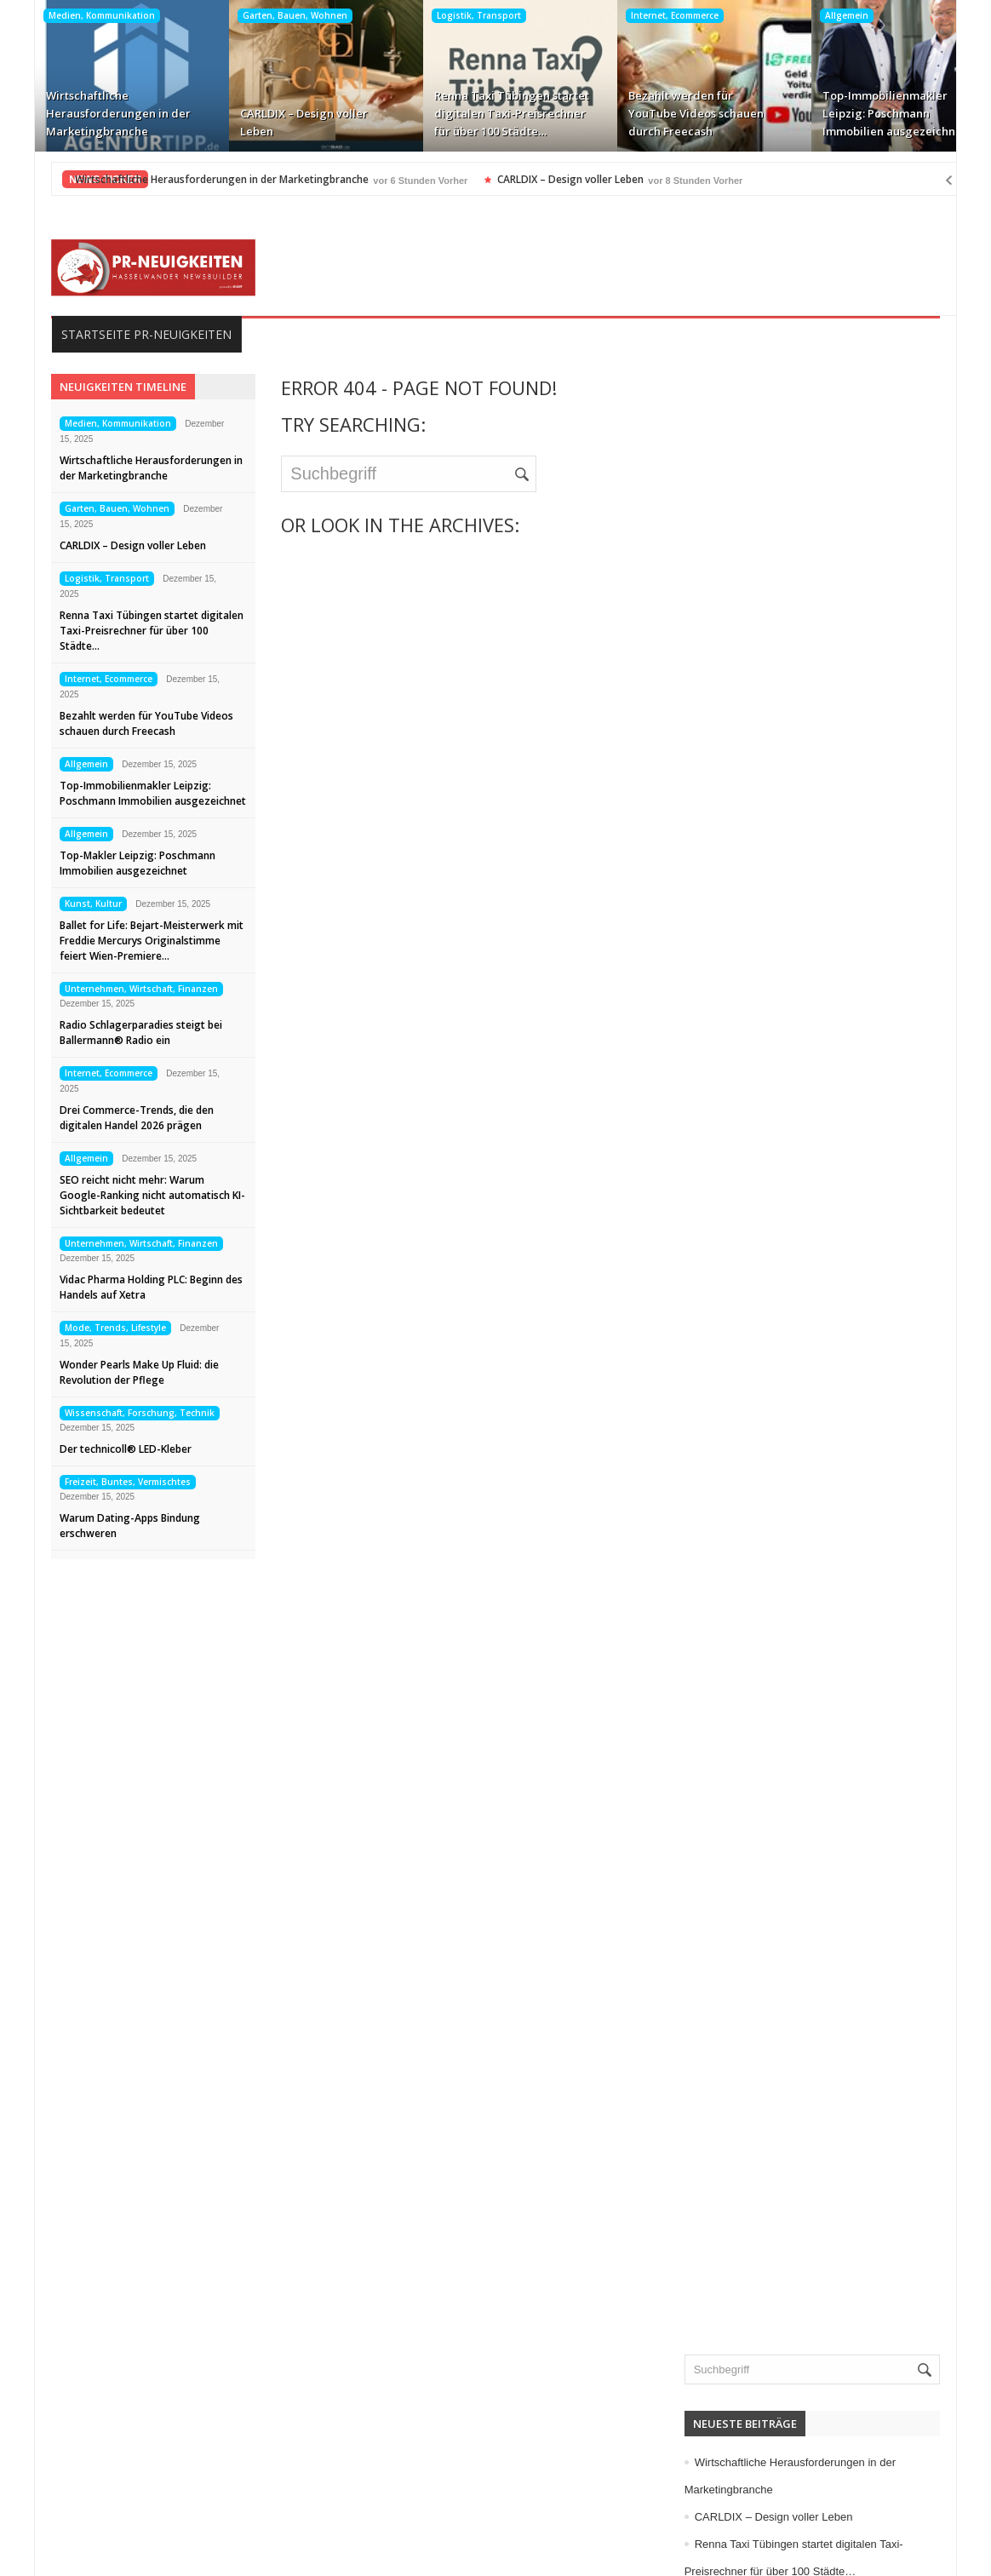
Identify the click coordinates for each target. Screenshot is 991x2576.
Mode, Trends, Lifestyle (91, 1328)
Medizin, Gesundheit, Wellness (800, 1249)
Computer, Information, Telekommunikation (832, 868)
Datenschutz (91, 2470)
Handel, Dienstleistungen (785, 1031)
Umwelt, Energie (762, 1385)
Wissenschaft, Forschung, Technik (116, 1413)
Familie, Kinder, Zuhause (785, 949)
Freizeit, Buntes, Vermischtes (104, 1482)
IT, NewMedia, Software (782, 1113)
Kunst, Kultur (69, 903)
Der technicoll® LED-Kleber (102, 1449)
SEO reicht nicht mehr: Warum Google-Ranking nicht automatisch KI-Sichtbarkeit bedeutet (128, 1195)
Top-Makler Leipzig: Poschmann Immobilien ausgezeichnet (114, 863)
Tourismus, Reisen (767, 1358)
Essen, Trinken (758, 922)
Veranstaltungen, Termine (786, 1440)
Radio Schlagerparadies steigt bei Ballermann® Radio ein (117, 1032)
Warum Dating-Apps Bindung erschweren (106, 1525)
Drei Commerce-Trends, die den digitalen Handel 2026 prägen (113, 1118)
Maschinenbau (757, 1195)
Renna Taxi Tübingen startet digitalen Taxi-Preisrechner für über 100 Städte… (487, 113)
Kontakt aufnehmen (111, 2497)
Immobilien (747, 1058)
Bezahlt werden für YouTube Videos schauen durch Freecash (671, 113)
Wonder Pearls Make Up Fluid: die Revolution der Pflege (115, 1372)
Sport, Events (754, 1331)
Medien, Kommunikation (77, 15)
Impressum (88, 2443)
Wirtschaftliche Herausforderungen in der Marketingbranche (93, 113)
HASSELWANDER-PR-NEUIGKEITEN (611, 2549)
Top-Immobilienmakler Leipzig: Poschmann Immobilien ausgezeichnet (870, 113)
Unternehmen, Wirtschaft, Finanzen (117, 989)
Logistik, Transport (454, 15)
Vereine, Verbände (767, 1467)
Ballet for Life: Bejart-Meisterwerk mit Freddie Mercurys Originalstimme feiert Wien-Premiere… (128, 940)
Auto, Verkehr (755, 813)
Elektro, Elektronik (767, 895)
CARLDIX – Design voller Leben (279, 122)
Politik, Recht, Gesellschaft (790, 1304)
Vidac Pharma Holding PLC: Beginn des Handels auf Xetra (127, 1287)
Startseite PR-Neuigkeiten (122, 334)
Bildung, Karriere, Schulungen (798, 840)
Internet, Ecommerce (650, 15)
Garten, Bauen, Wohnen (270, 15)
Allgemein (822, 15)
